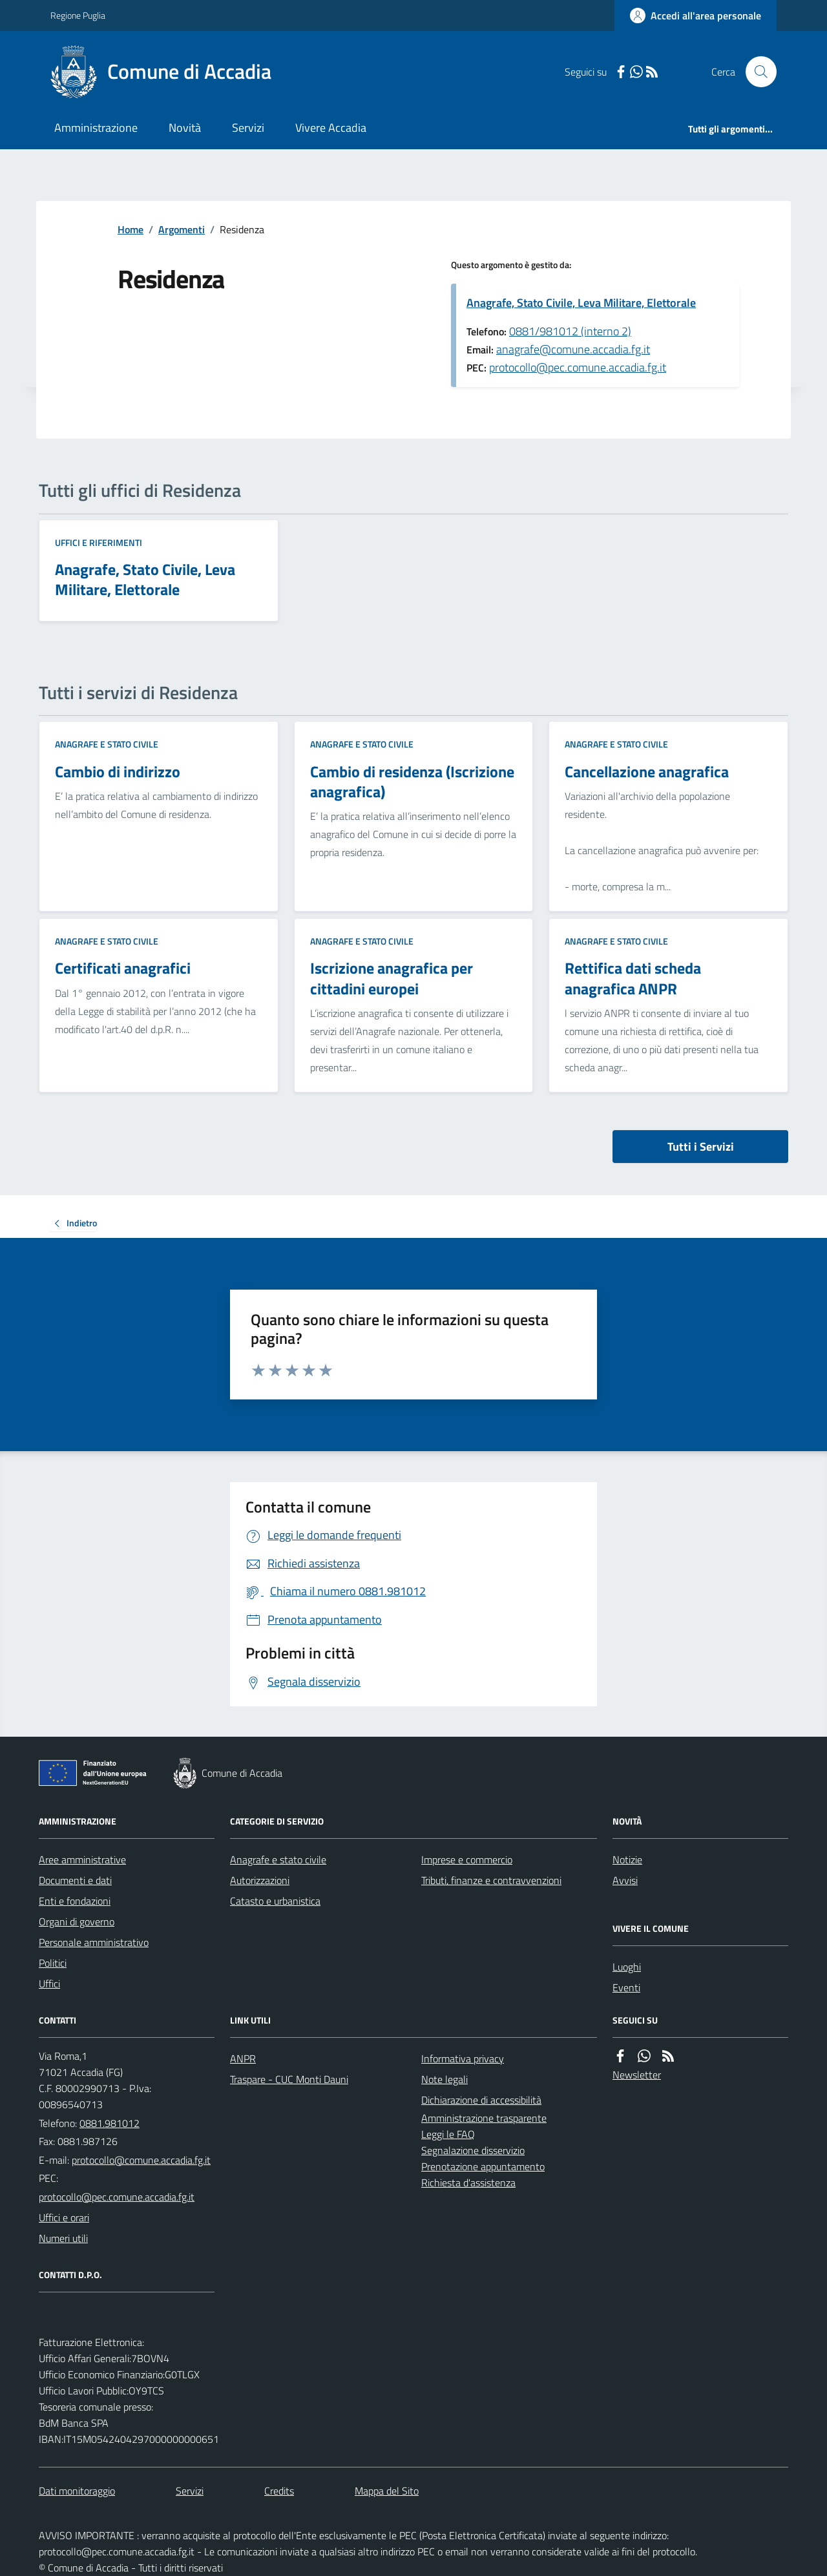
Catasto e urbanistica (275, 1901)
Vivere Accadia (330, 127)
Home (130, 229)
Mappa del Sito (387, 2490)
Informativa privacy (462, 2058)
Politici (53, 1963)
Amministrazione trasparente (484, 2118)
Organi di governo (76, 1921)
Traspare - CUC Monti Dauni (289, 2079)
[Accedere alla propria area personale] (695, 15)
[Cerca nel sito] (756, 71)
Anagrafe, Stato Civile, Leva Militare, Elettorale (581, 302)
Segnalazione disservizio (473, 2150)
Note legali (444, 2079)
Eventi (626, 1987)
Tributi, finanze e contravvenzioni (491, 1880)
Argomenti (181, 229)
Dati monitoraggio (77, 2490)
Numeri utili (63, 2238)
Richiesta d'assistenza (468, 2182)
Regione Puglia (77, 15)
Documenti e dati (75, 1880)
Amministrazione (96, 127)
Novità (185, 127)
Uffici (49, 1983)
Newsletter (636, 2074)
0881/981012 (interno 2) (570, 331)
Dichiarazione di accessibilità (481, 2100)
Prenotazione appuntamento (483, 2166)
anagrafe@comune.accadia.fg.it (573, 349)
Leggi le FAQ (448, 2134)
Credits (279, 2490)
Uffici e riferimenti (98, 542)
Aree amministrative (82, 1859)
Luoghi (626, 1966)
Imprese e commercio (466, 1859)
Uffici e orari (64, 2217)
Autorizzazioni (259, 1880)
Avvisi (625, 1880)
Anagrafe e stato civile (106, 744)
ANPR (243, 2058)
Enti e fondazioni (74, 1901)
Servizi (248, 127)
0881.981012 (109, 2123)
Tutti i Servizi (700, 1146)
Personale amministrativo (94, 1942)
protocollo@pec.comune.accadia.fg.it (577, 367)
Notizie (627, 1859)
